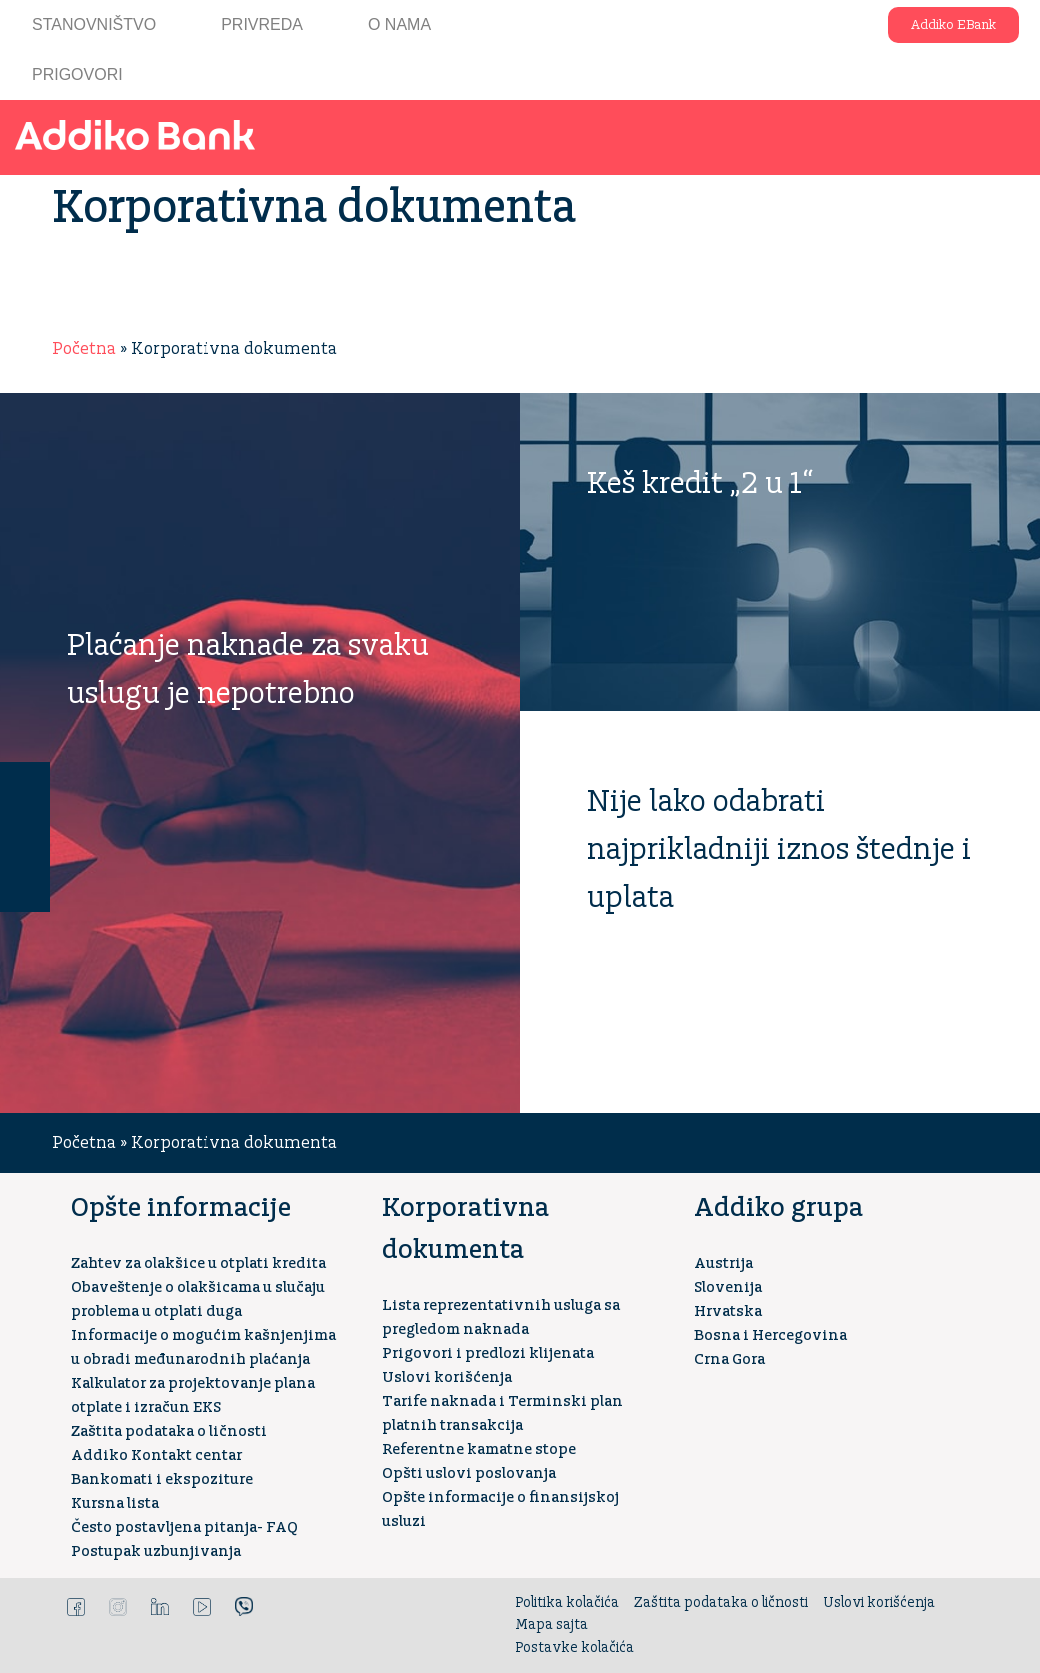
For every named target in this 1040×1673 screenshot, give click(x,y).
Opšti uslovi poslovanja (469, 1473)
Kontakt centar (25, 787)
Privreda (262, 24)
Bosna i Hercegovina (770, 1335)
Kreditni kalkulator (25, 887)
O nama (399, 24)
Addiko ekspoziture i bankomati (847, 25)
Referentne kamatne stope (479, 1449)
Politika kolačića (567, 1603)
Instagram (118, 1607)
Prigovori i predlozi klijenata (488, 1353)
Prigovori (77, 74)
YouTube (202, 1607)
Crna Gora (729, 1359)
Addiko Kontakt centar (156, 1455)
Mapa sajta (551, 1625)
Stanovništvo (94, 24)
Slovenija (728, 1287)
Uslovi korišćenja (447, 1377)
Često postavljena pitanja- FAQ (184, 1527)
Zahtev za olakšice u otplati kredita (198, 1263)
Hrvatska (728, 1311)
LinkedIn (160, 1607)
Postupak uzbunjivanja (156, 1551)
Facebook (76, 1607)
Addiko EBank (953, 25)
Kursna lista (115, 1503)
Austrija (723, 1263)
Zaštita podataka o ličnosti (169, 1431)
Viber (244, 1607)
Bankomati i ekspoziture (162, 1479)
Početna (84, 349)
